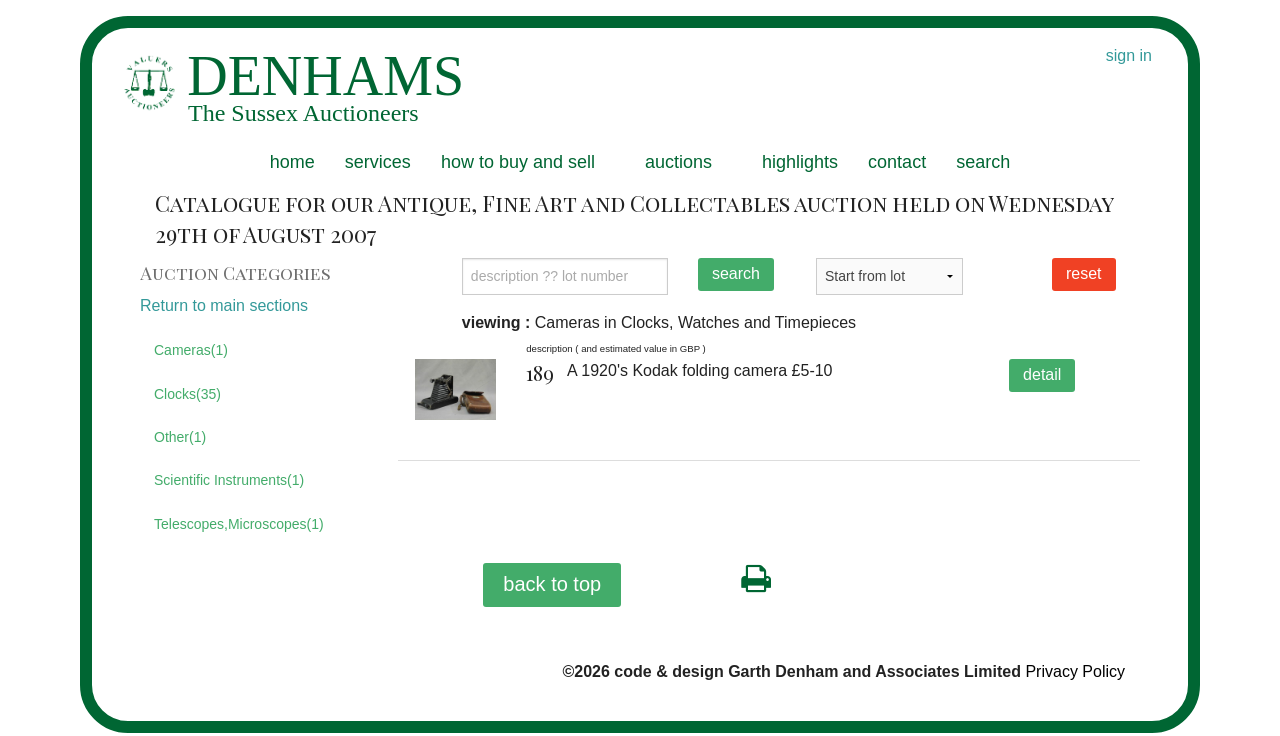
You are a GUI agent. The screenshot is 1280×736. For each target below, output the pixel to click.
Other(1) (180, 437)
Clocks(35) (187, 394)
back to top (552, 584)
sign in (1129, 55)
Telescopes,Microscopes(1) (239, 524)
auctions (678, 162)
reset (1084, 273)
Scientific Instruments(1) (229, 480)
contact (897, 162)
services (378, 162)
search (983, 162)
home (292, 162)
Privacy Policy (1075, 671)
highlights (800, 162)
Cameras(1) (191, 350)
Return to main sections (224, 305)
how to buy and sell (518, 162)
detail (1042, 374)
